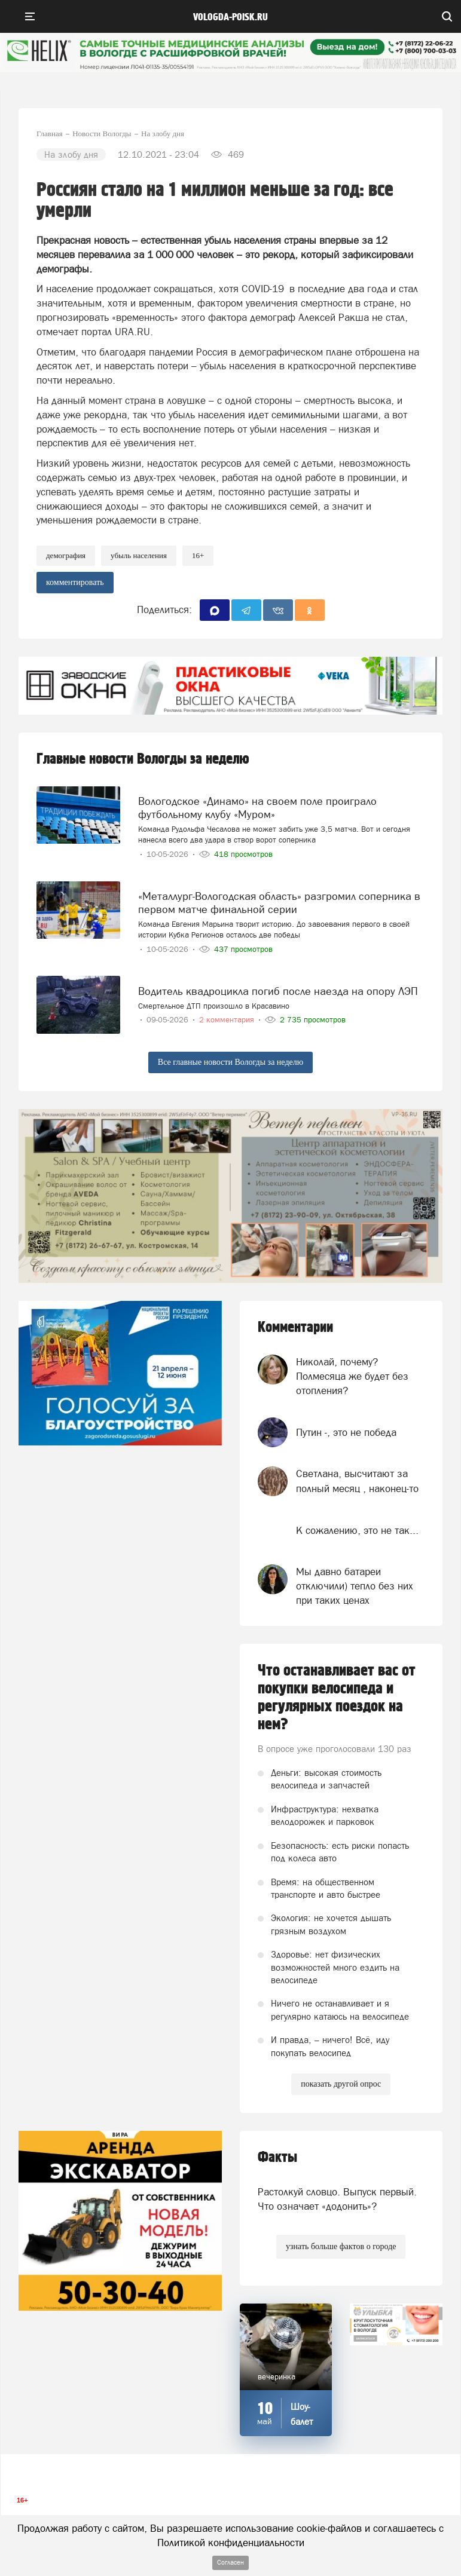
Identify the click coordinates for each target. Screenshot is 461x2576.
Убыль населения (139, 555)
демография (66, 555)
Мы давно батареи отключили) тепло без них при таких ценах (354, 1586)
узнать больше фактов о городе (341, 2246)
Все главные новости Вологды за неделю (230, 1062)
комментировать (75, 582)
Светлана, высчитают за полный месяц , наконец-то (357, 1481)
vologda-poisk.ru (230, 17)
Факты (277, 2157)
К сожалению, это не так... (357, 1530)
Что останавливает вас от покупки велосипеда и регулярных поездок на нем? (337, 1697)
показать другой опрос (341, 2083)
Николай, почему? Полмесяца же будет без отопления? (352, 1376)
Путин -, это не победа (346, 1432)
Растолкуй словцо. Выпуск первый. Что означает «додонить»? (337, 2199)
